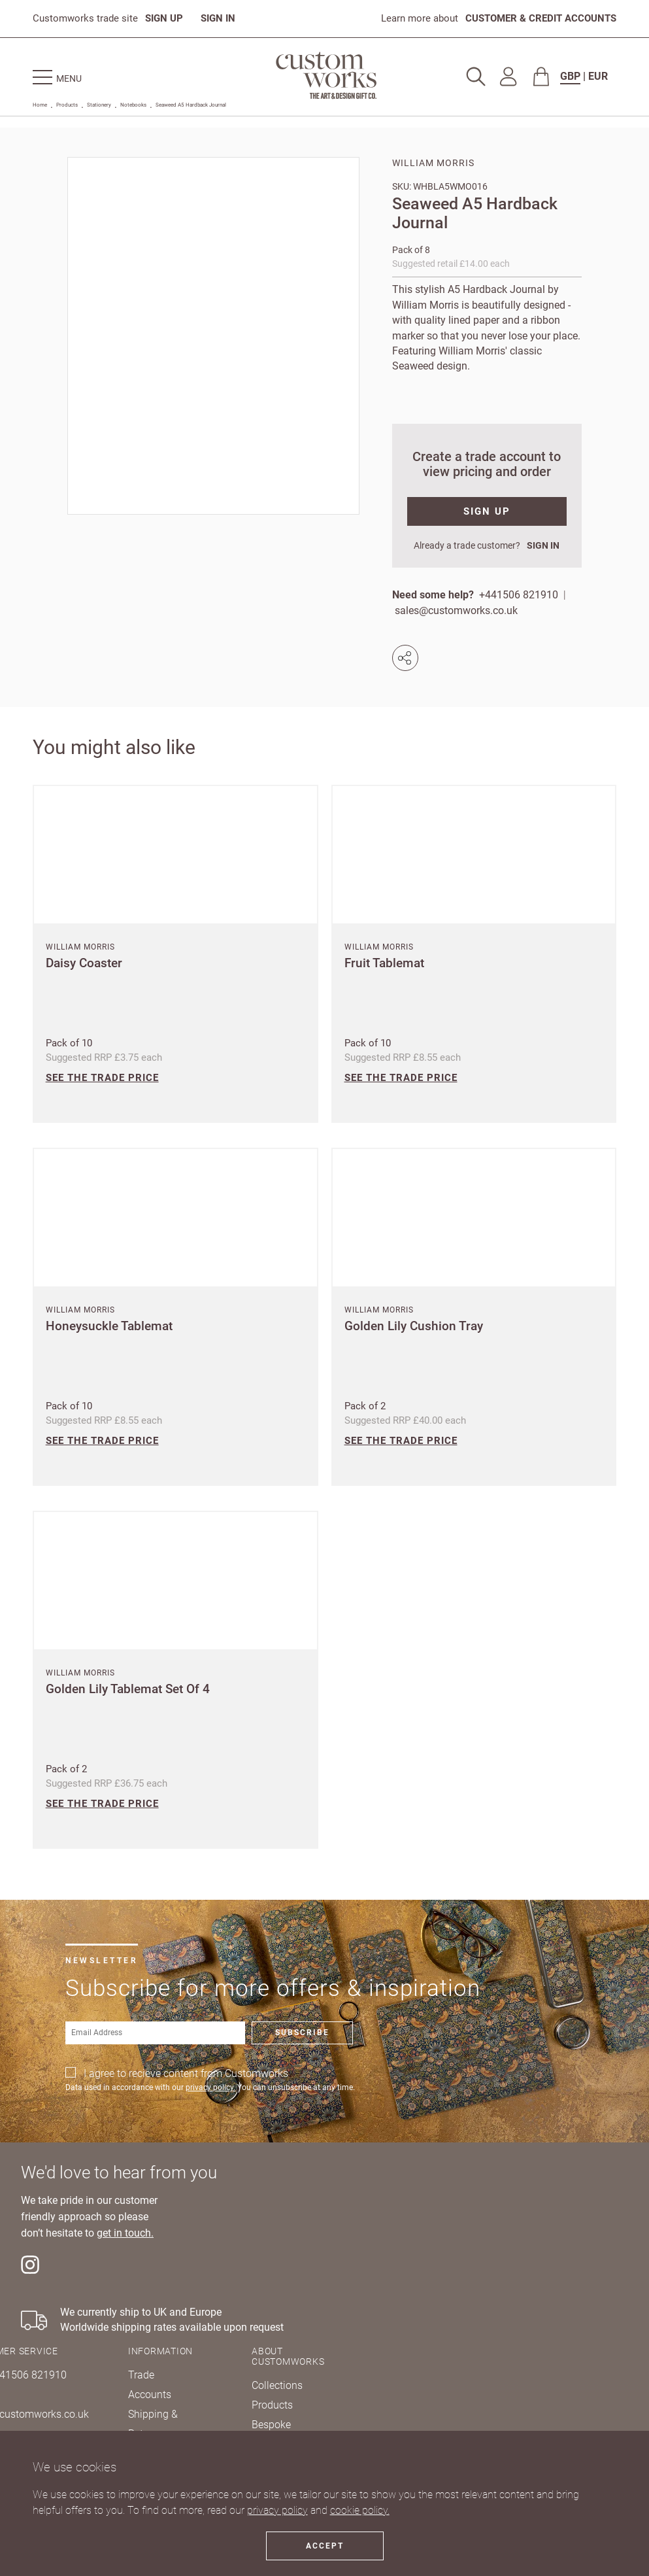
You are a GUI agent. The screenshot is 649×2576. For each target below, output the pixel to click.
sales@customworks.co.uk (456, 610)
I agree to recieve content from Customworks (186, 2073)
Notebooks (133, 105)
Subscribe (302, 2032)
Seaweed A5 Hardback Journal (191, 105)
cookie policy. (360, 2510)
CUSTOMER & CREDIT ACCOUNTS (540, 18)
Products (67, 105)
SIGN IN (218, 18)
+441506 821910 (518, 595)
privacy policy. (210, 2087)
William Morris (433, 163)
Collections (277, 2385)
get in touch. (125, 2233)
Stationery (99, 105)
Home (40, 105)
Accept (325, 2545)
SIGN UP (164, 18)
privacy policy (277, 2510)
